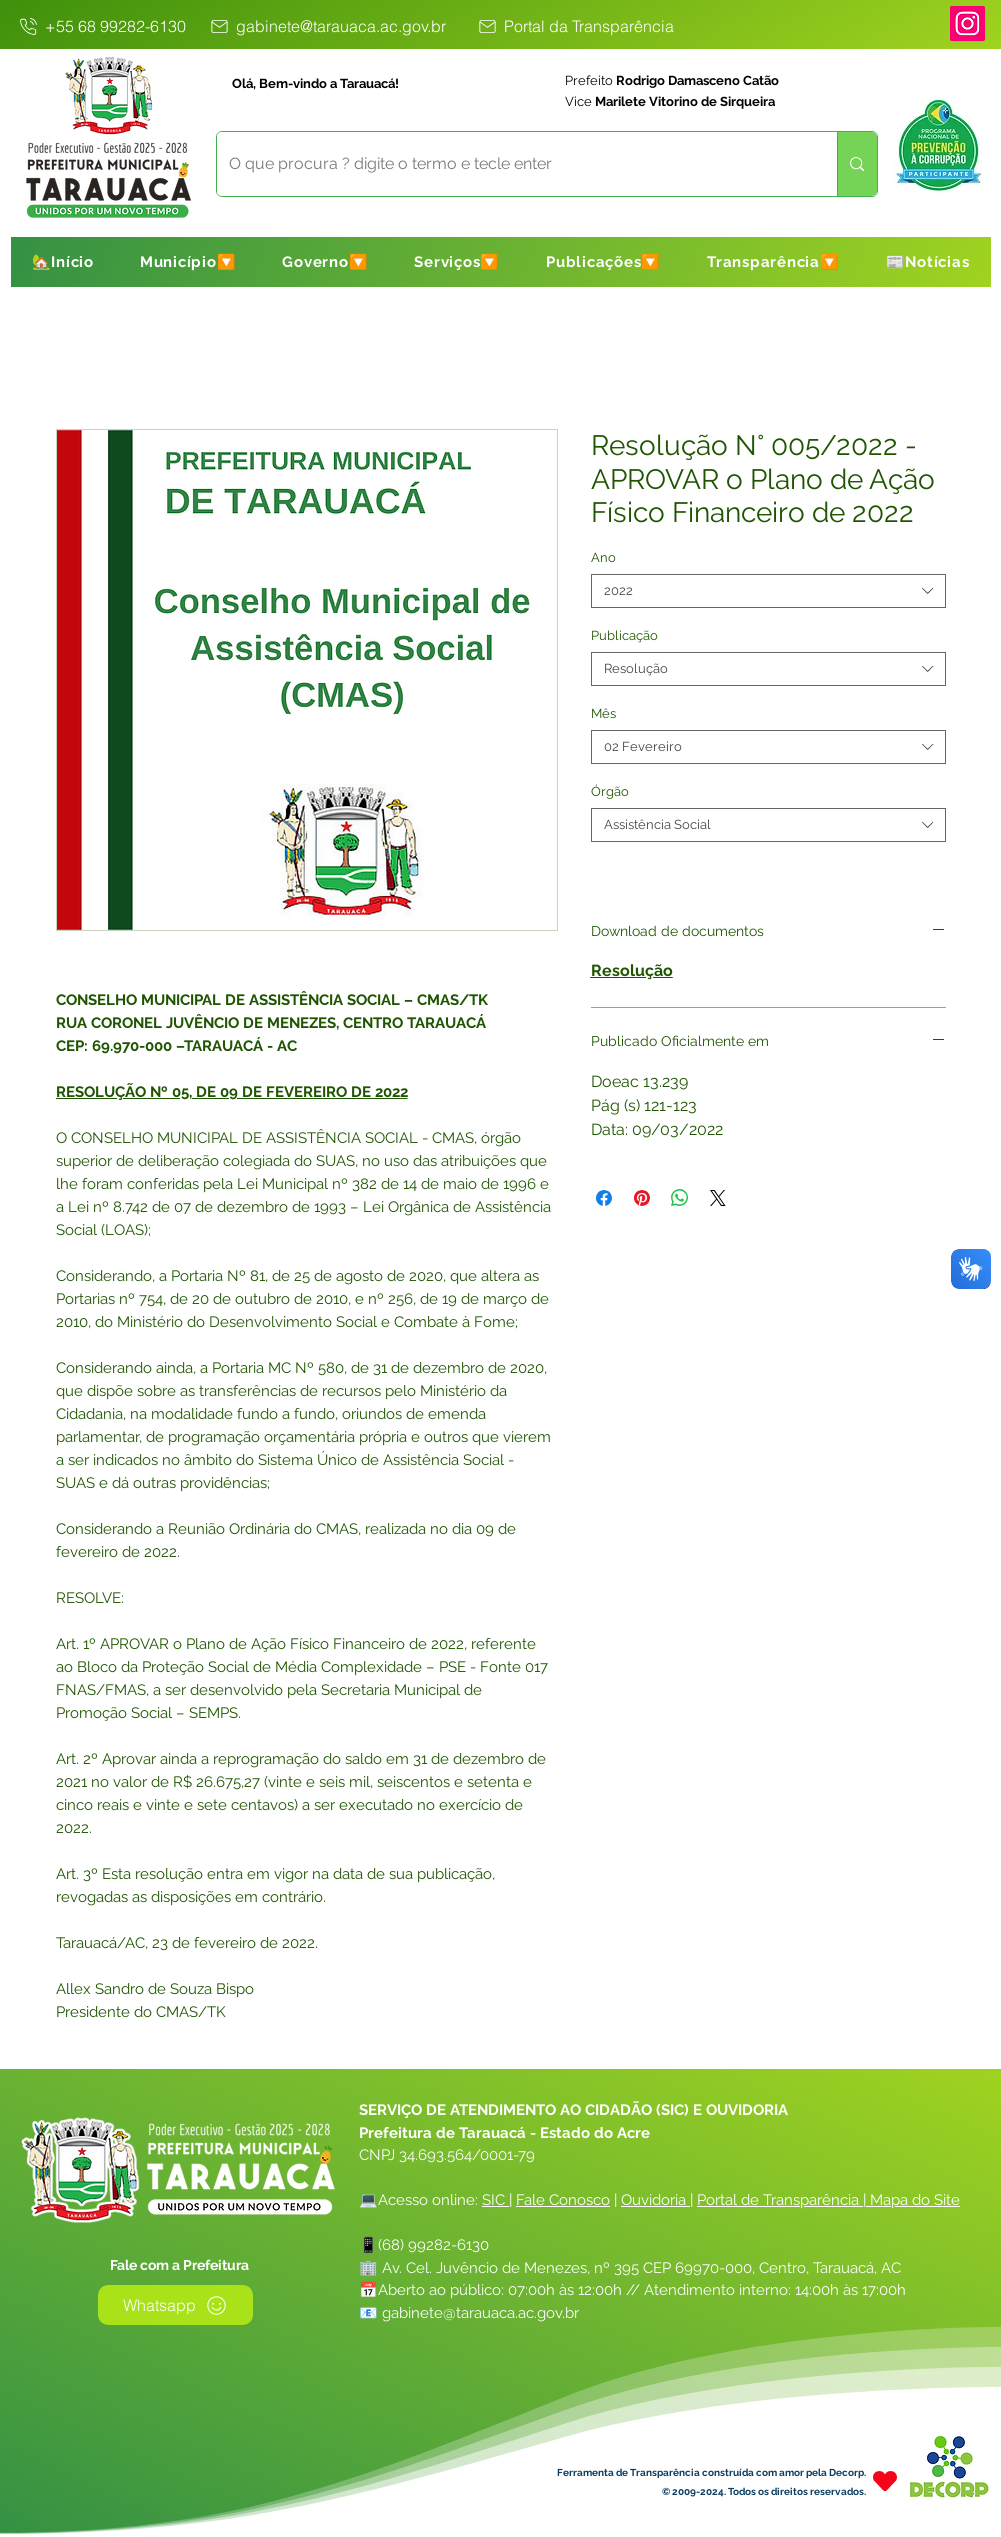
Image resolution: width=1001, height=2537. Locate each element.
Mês (603, 713)
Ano (603, 557)
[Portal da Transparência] (575, 26)
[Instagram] (967, 23)
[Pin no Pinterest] (642, 1198)
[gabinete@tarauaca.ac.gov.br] (327, 26)
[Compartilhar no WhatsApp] (680, 1198)
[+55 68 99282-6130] (102, 26)
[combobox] (768, 591)
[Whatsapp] (175, 2305)
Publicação (624, 635)
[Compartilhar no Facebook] (604, 1198)
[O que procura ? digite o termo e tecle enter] (512, 164)
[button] (188, 262)
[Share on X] (718, 1198)
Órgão (610, 791)
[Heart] (885, 2480)
